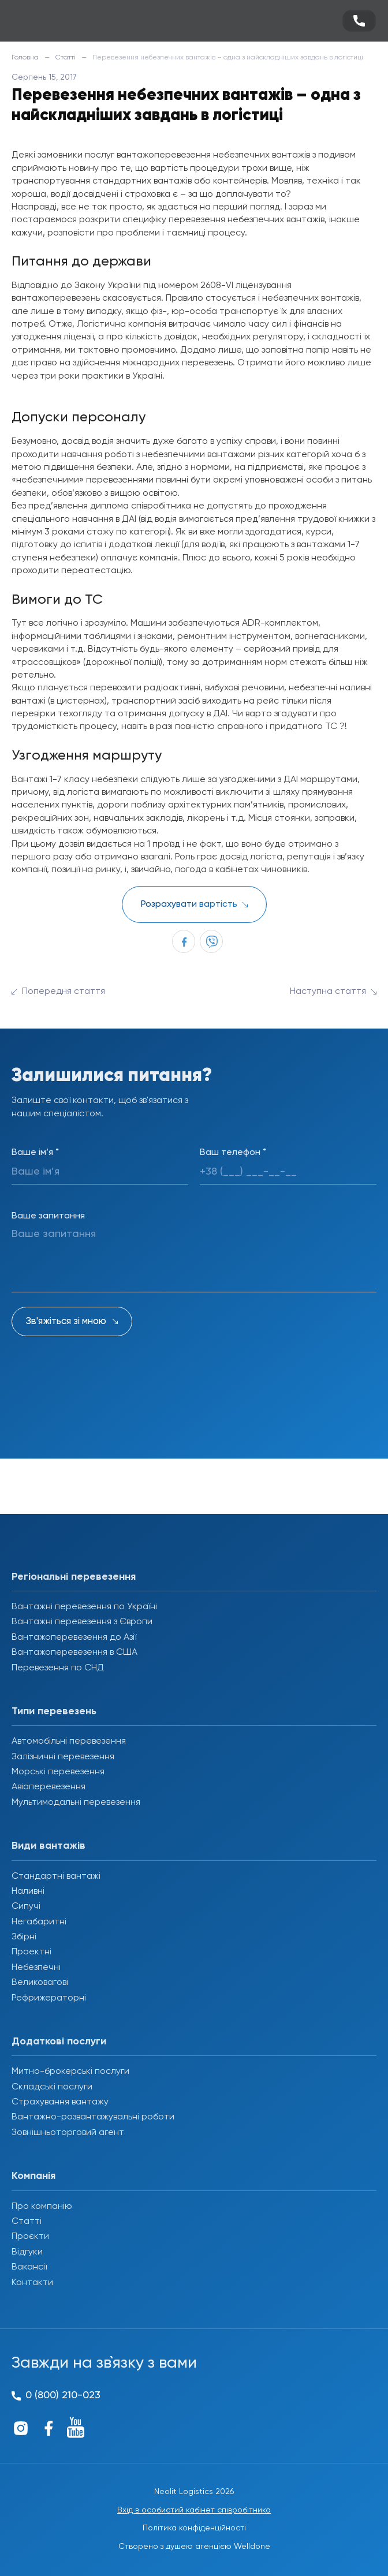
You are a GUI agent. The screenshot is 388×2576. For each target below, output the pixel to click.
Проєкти (30, 2236)
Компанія (33, 2176)
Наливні (28, 1891)
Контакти (32, 2282)
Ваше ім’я (35, 1152)
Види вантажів (48, 1846)
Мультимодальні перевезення (76, 1802)
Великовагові (40, 1982)
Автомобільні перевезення (69, 1741)
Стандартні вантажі (56, 1876)
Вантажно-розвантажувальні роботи (93, 2117)
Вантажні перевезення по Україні (84, 1607)
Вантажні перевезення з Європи (82, 1622)
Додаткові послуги (59, 2041)
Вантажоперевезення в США (74, 1652)
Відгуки (27, 2252)
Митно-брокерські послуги (70, 2071)
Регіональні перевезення (74, 1577)
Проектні (31, 1952)
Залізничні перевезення (63, 1757)
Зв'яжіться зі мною (66, 1321)
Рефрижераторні (49, 1998)
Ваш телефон (233, 1152)
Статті (65, 57)
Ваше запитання (48, 1216)
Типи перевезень (54, 1711)
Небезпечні (36, 1967)
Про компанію (42, 2206)
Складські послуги (52, 2087)
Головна (25, 57)
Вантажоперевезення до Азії (74, 1637)
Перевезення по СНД (58, 1668)
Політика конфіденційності (194, 2528)
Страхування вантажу (60, 2102)
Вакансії (29, 2267)
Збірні (24, 1937)
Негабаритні (39, 1922)
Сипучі (26, 1906)
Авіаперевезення (48, 1787)
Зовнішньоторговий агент (68, 2132)
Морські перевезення (58, 1772)
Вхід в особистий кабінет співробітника (194, 2510)
